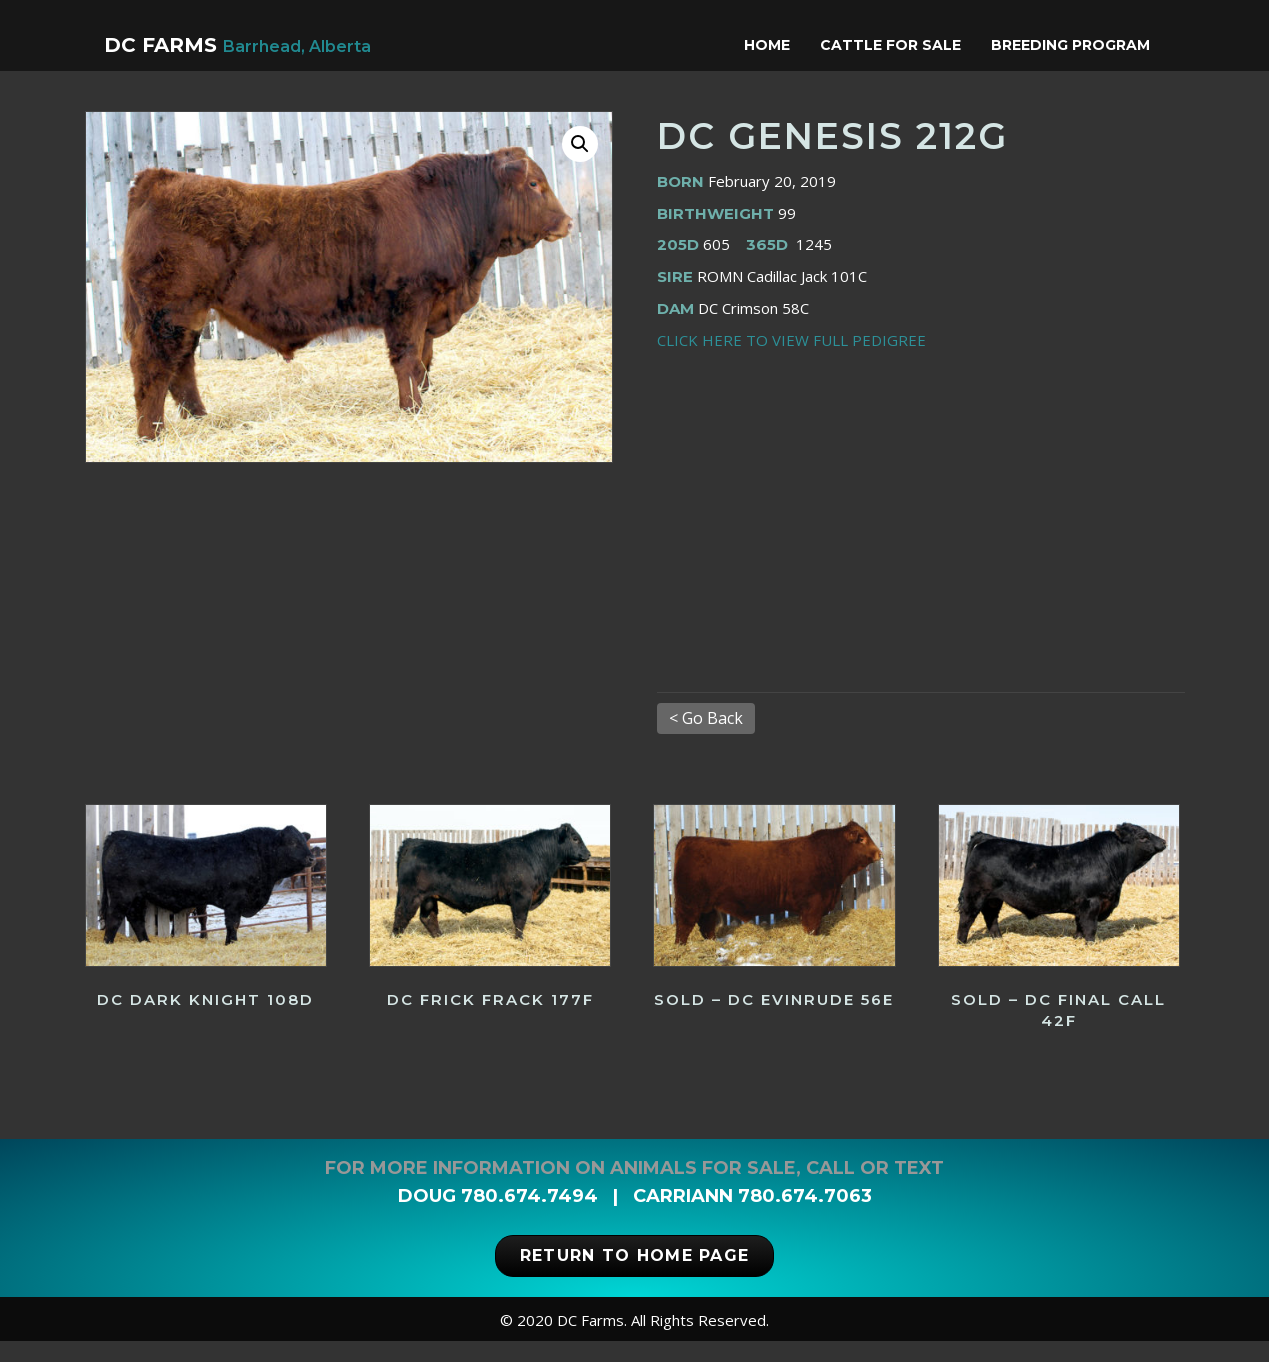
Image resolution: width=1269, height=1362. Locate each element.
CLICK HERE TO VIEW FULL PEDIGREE (791, 361)
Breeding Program (1089, 45)
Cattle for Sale (909, 45)
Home (786, 45)
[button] (580, 165)
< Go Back (706, 739)
